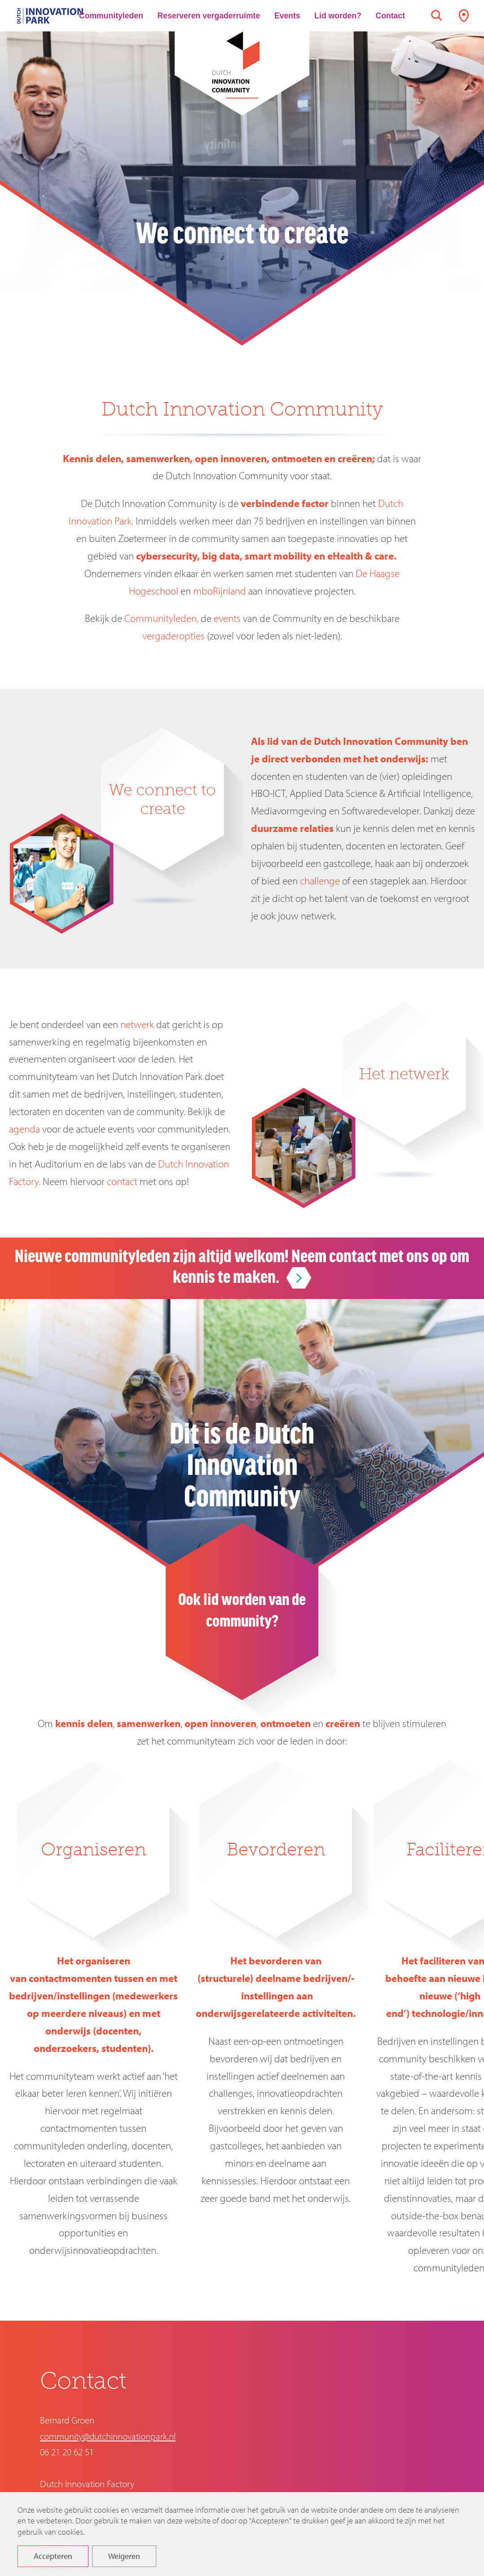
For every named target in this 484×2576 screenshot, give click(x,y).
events (227, 618)
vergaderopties (173, 635)
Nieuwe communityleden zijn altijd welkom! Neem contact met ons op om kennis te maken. (242, 1268)
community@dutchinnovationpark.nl (108, 2436)
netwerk (137, 1024)
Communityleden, (161, 618)
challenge (320, 880)
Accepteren (53, 2563)
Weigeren (124, 2563)
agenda (24, 1128)
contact (122, 1181)
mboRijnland (219, 590)
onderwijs (403, 758)
